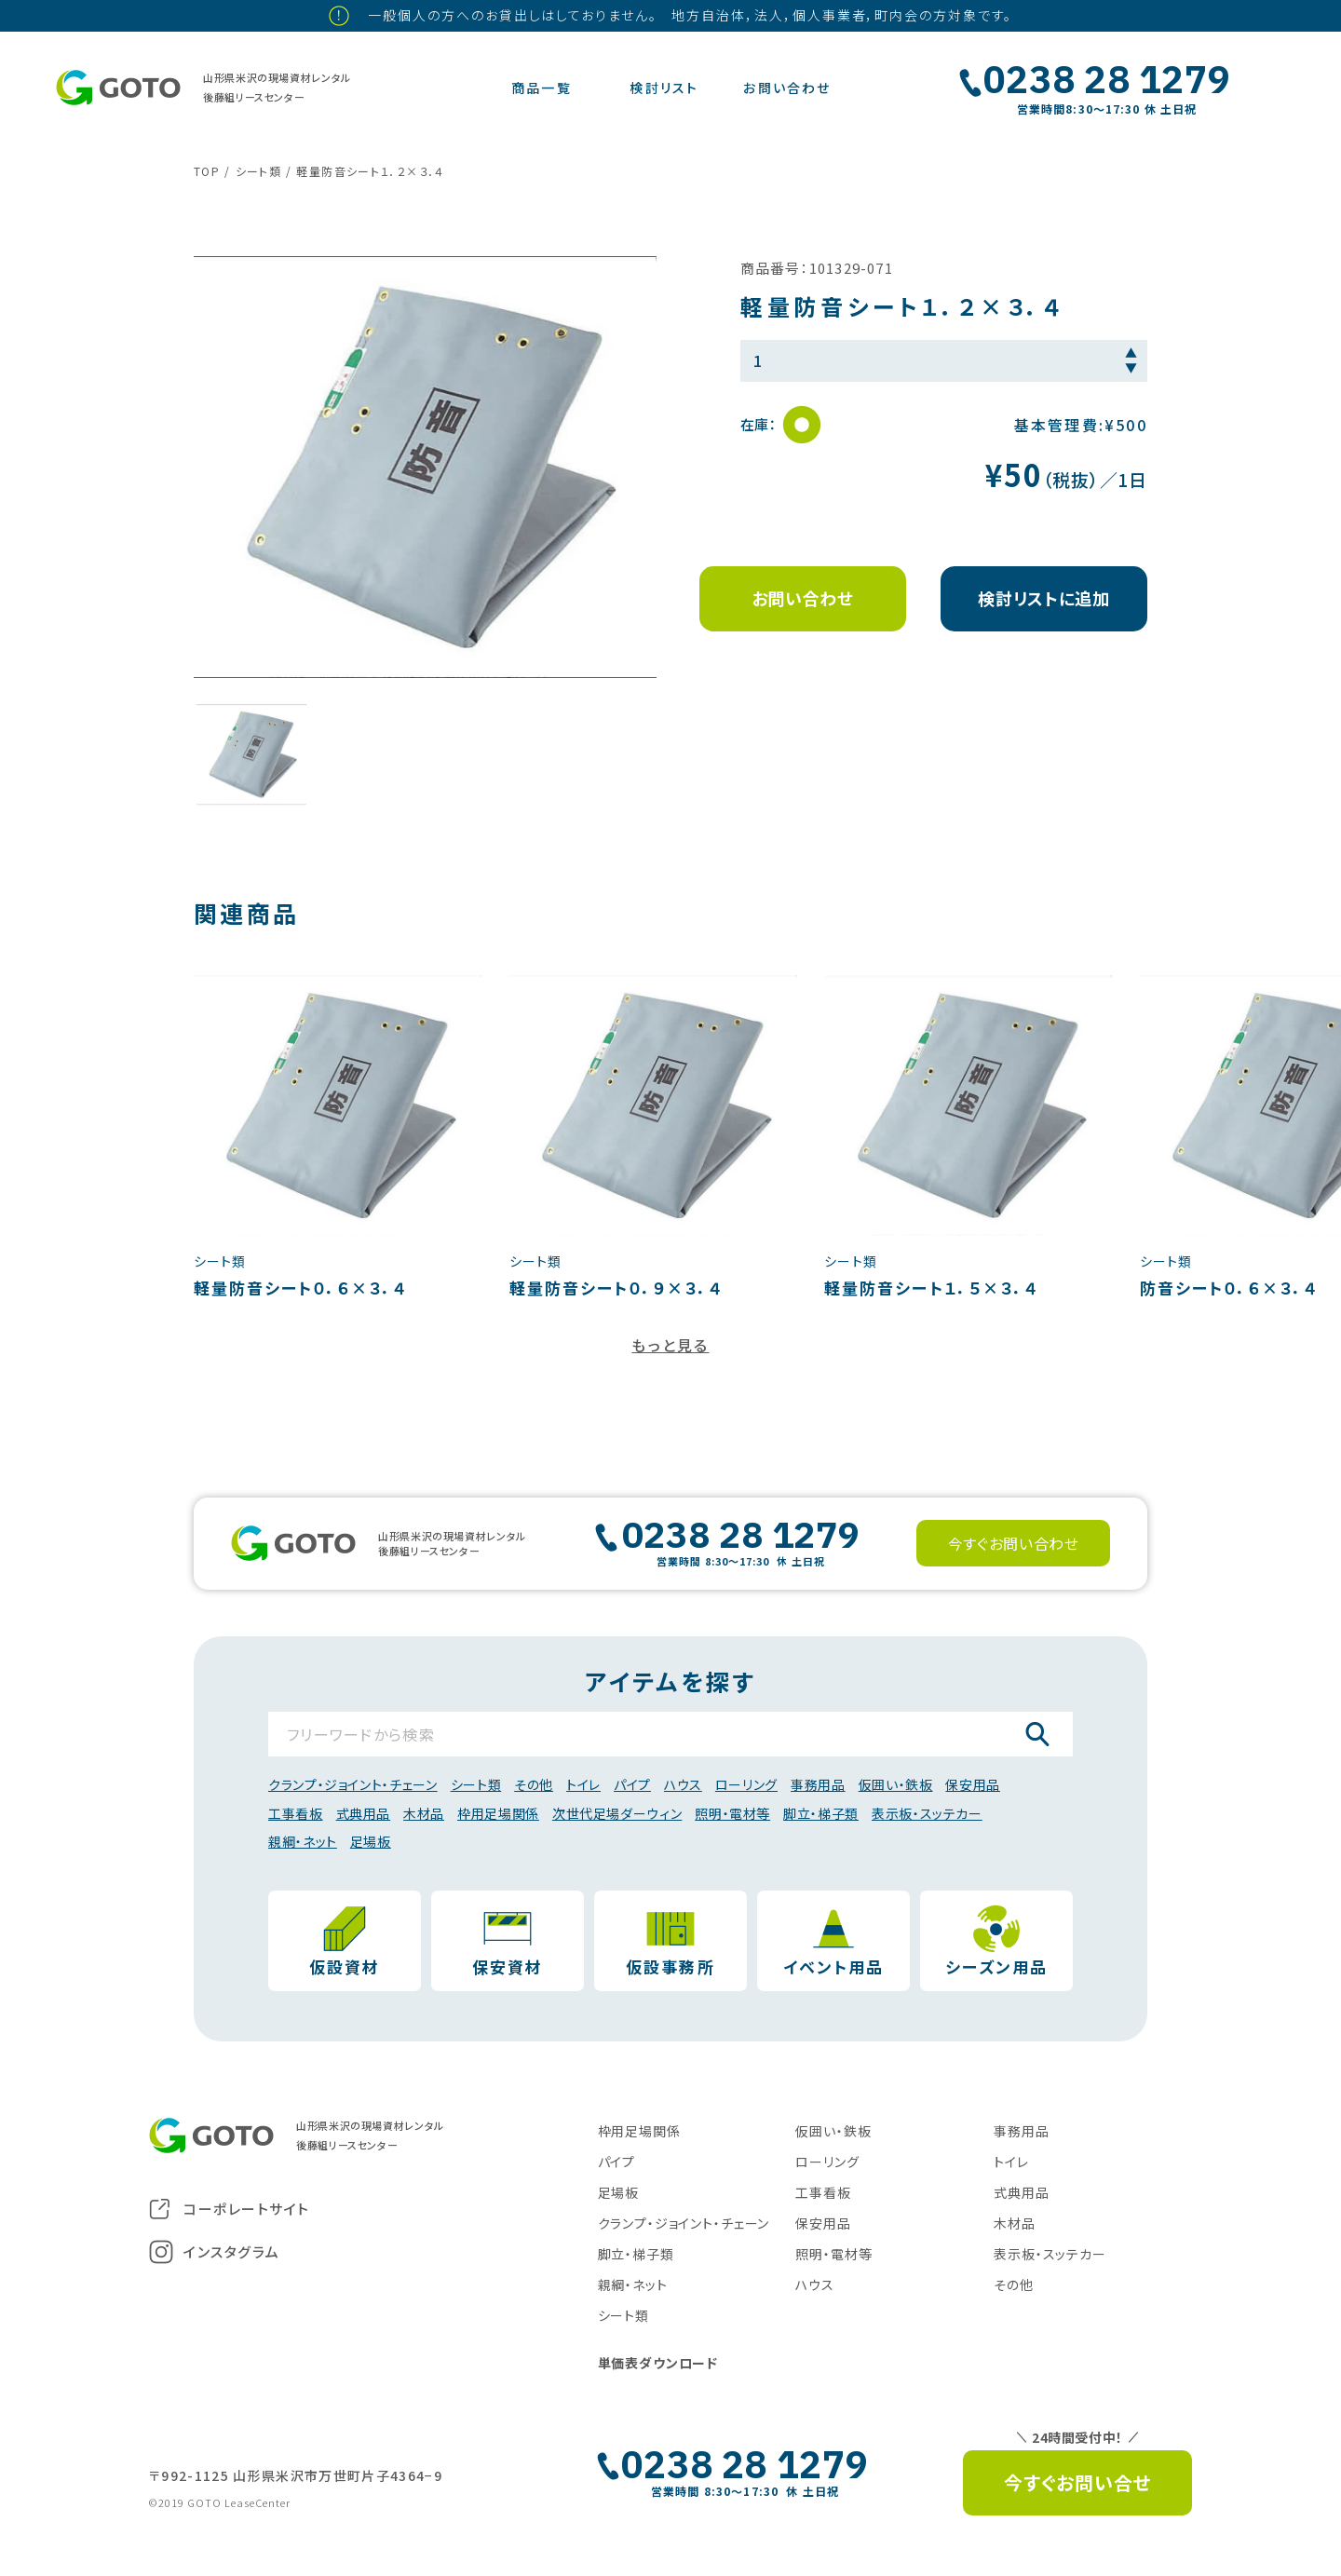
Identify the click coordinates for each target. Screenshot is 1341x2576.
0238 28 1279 (1107, 79)
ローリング (746, 1784)
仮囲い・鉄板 (896, 1784)
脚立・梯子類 (821, 1813)
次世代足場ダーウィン (617, 1813)
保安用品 (972, 1784)
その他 (533, 1784)
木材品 (423, 1813)
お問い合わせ (803, 598)
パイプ (632, 1784)
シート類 (476, 1784)
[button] (251, 754)
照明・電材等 (732, 1813)
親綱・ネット (302, 1841)
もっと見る (670, 1345)
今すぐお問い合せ (1077, 2482)
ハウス (683, 1784)
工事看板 (295, 1813)
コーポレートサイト (229, 2209)
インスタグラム (214, 2252)
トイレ (583, 1784)
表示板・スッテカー (927, 1813)
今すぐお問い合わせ (1013, 1543)
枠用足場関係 (498, 1813)
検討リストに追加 (1044, 598)
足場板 (370, 1841)
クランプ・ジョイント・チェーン (353, 1784)
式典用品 (363, 1813)
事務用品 (818, 1784)
